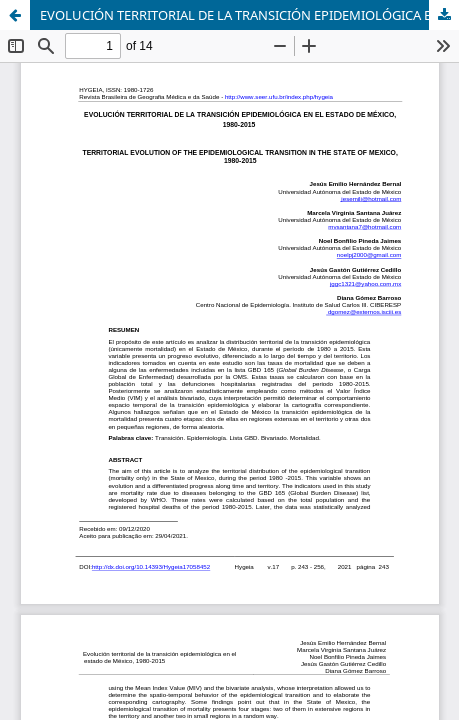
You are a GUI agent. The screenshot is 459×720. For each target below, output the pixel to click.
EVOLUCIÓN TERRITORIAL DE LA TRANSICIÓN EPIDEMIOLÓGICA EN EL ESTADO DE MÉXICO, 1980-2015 (249, 15)
